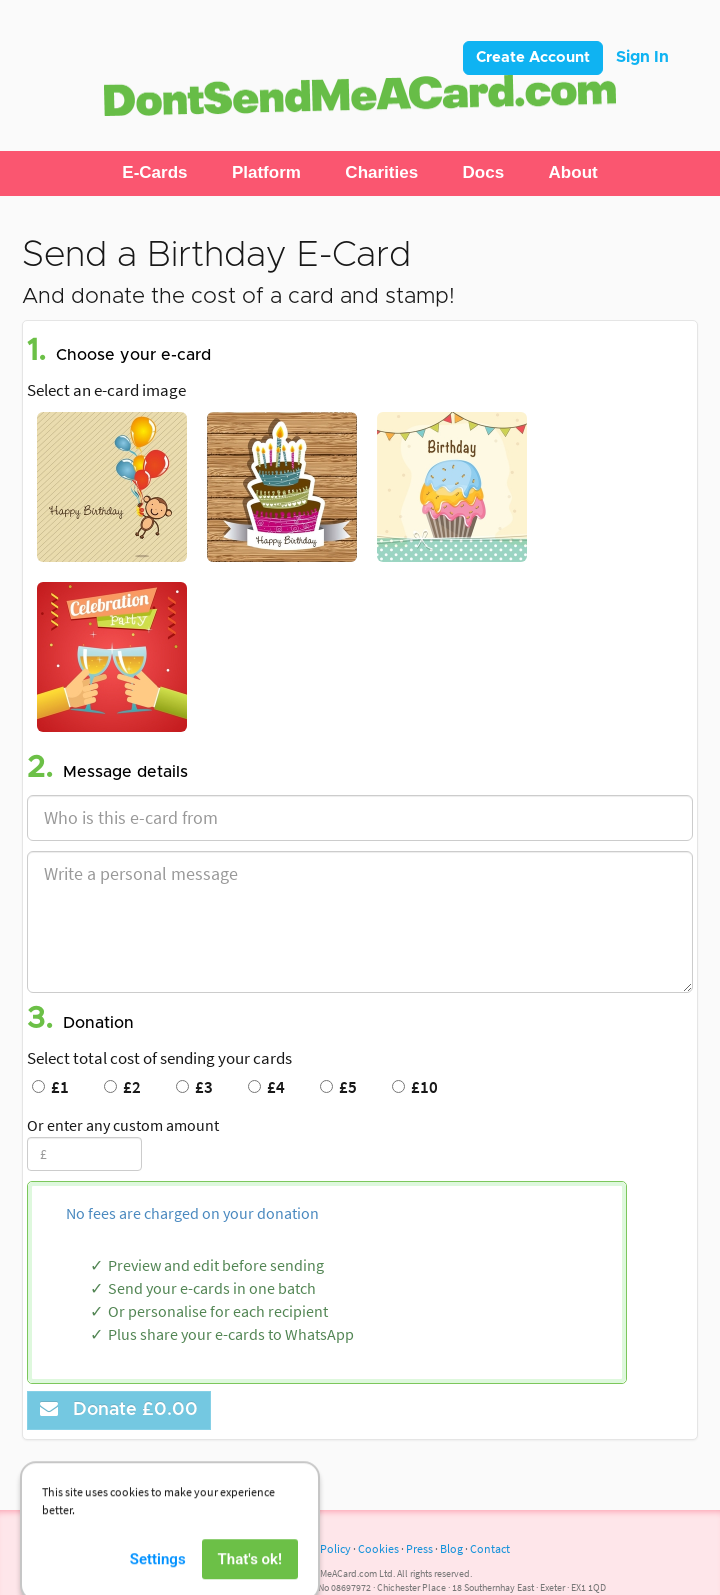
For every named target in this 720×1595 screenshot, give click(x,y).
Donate (119, 1409)
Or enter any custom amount (123, 1125)
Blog (451, 1548)
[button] (154, 173)
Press (419, 1548)
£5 (338, 1087)
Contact (490, 1548)
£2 (122, 1087)
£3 (194, 1087)
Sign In (642, 57)
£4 (266, 1087)
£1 (50, 1087)
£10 (415, 1087)
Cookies (378, 1548)
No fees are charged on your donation (192, 1213)
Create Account (533, 57)
